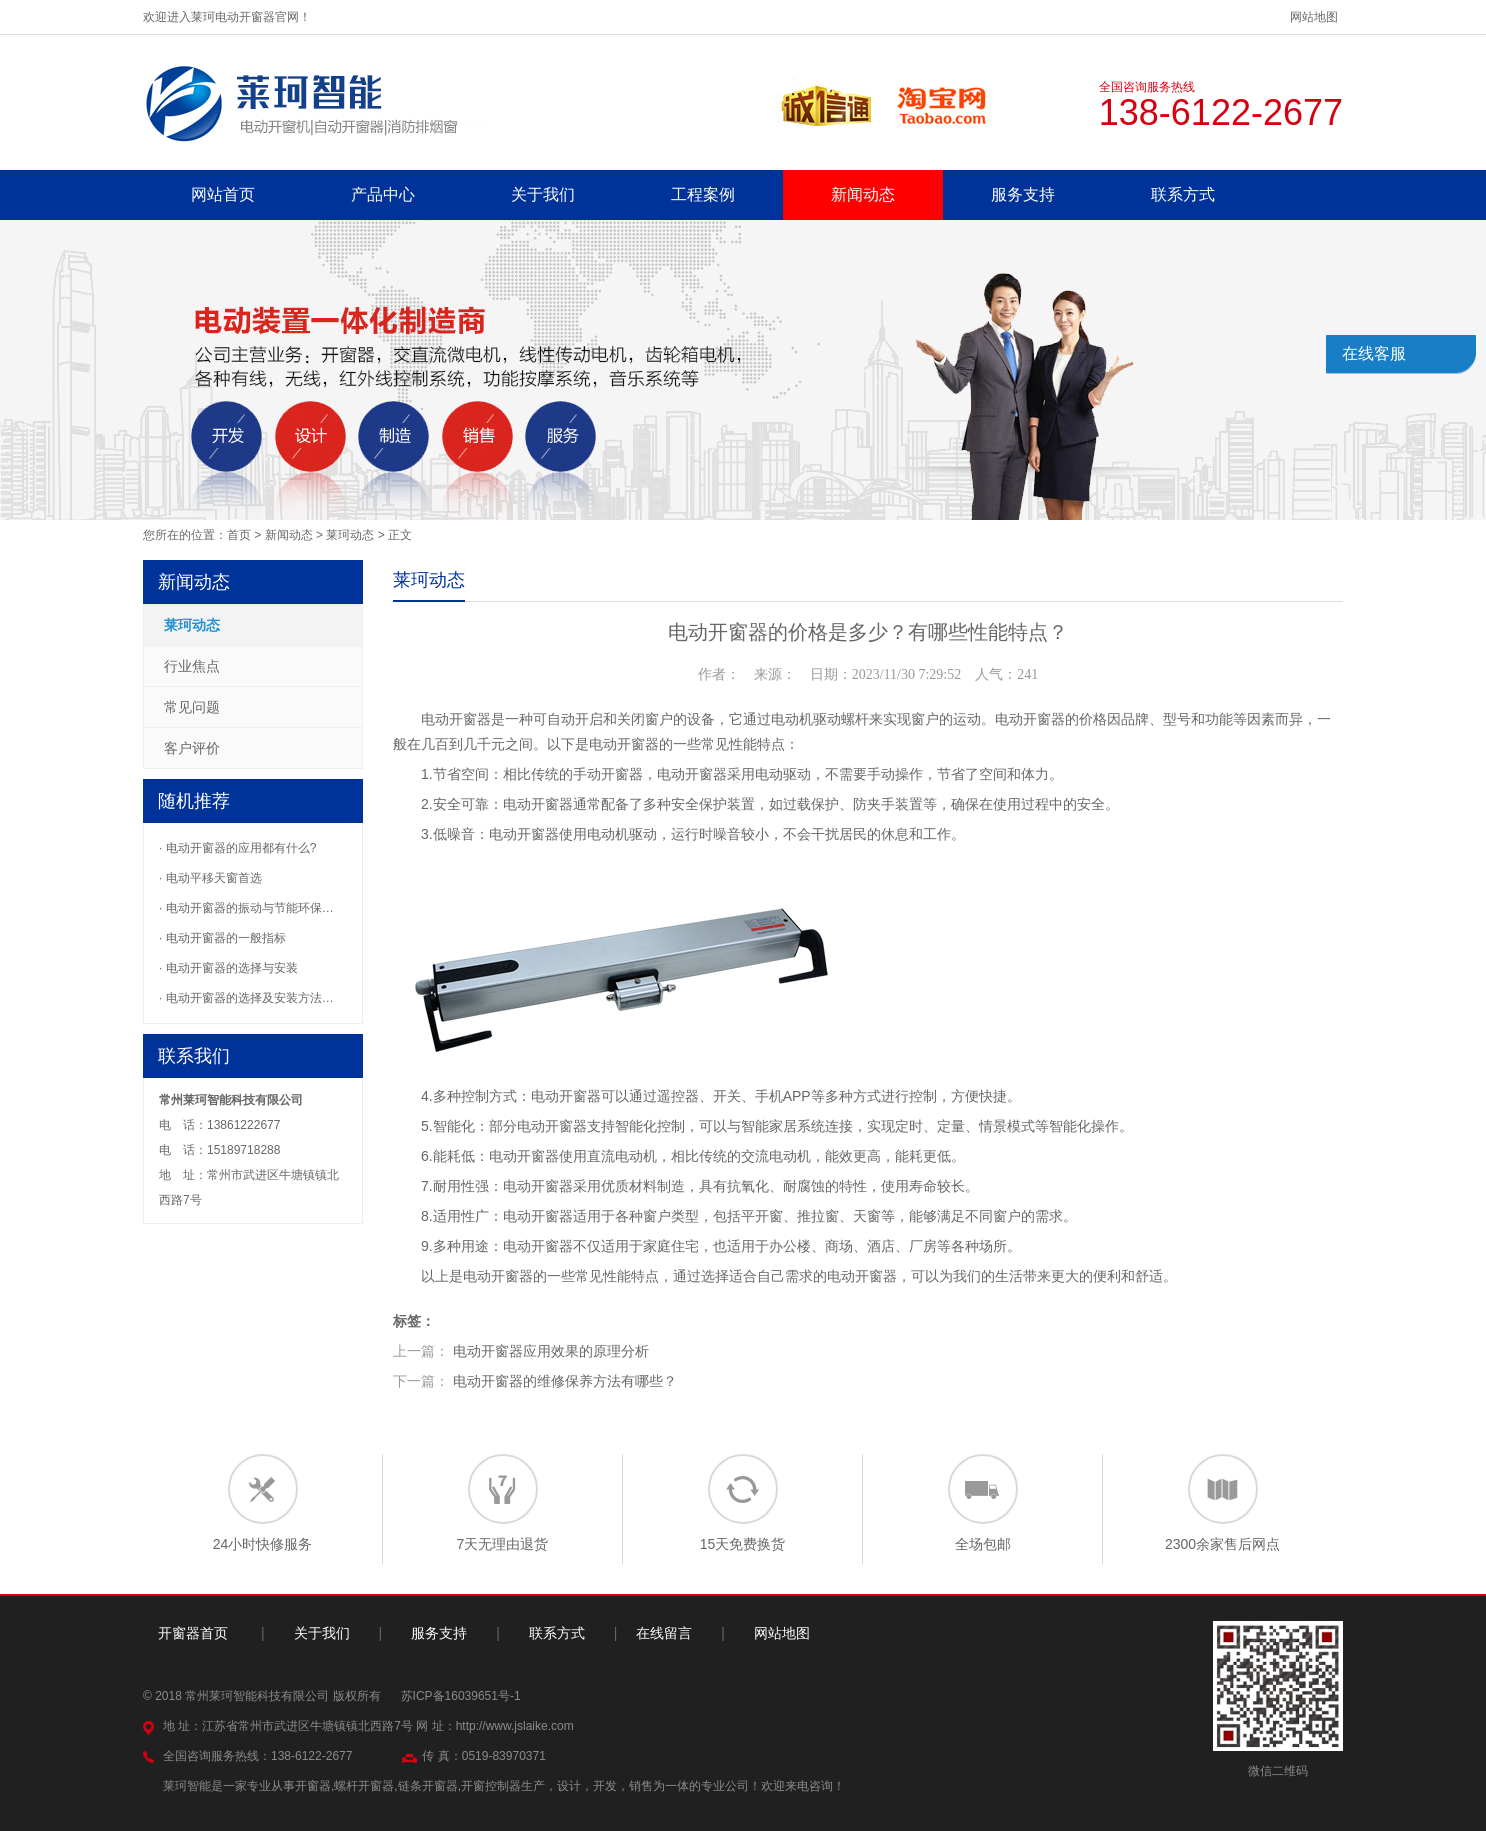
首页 (239, 535)
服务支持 (1023, 194)
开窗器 (622, 774)
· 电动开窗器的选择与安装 (228, 968)
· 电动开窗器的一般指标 (222, 938)
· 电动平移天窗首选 (210, 878)
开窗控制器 (491, 1786)
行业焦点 (192, 666)
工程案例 (703, 194)
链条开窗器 (428, 1786)
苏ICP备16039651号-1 (461, 1696)
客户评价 (192, 748)
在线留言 (664, 1633)
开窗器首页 (193, 1633)
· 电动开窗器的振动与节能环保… (246, 908)
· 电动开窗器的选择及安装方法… (246, 998)
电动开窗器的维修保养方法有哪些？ (565, 1381)
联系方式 (1183, 194)
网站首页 (223, 194)
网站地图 (1314, 17)
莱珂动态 (350, 535)
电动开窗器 (456, 719)
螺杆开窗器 (364, 1786)
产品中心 (383, 194)
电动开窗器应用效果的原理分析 (551, 1351)
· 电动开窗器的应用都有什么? (237, 848)
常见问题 (192, 707)
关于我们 (543, 194)
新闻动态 (863, 194)
